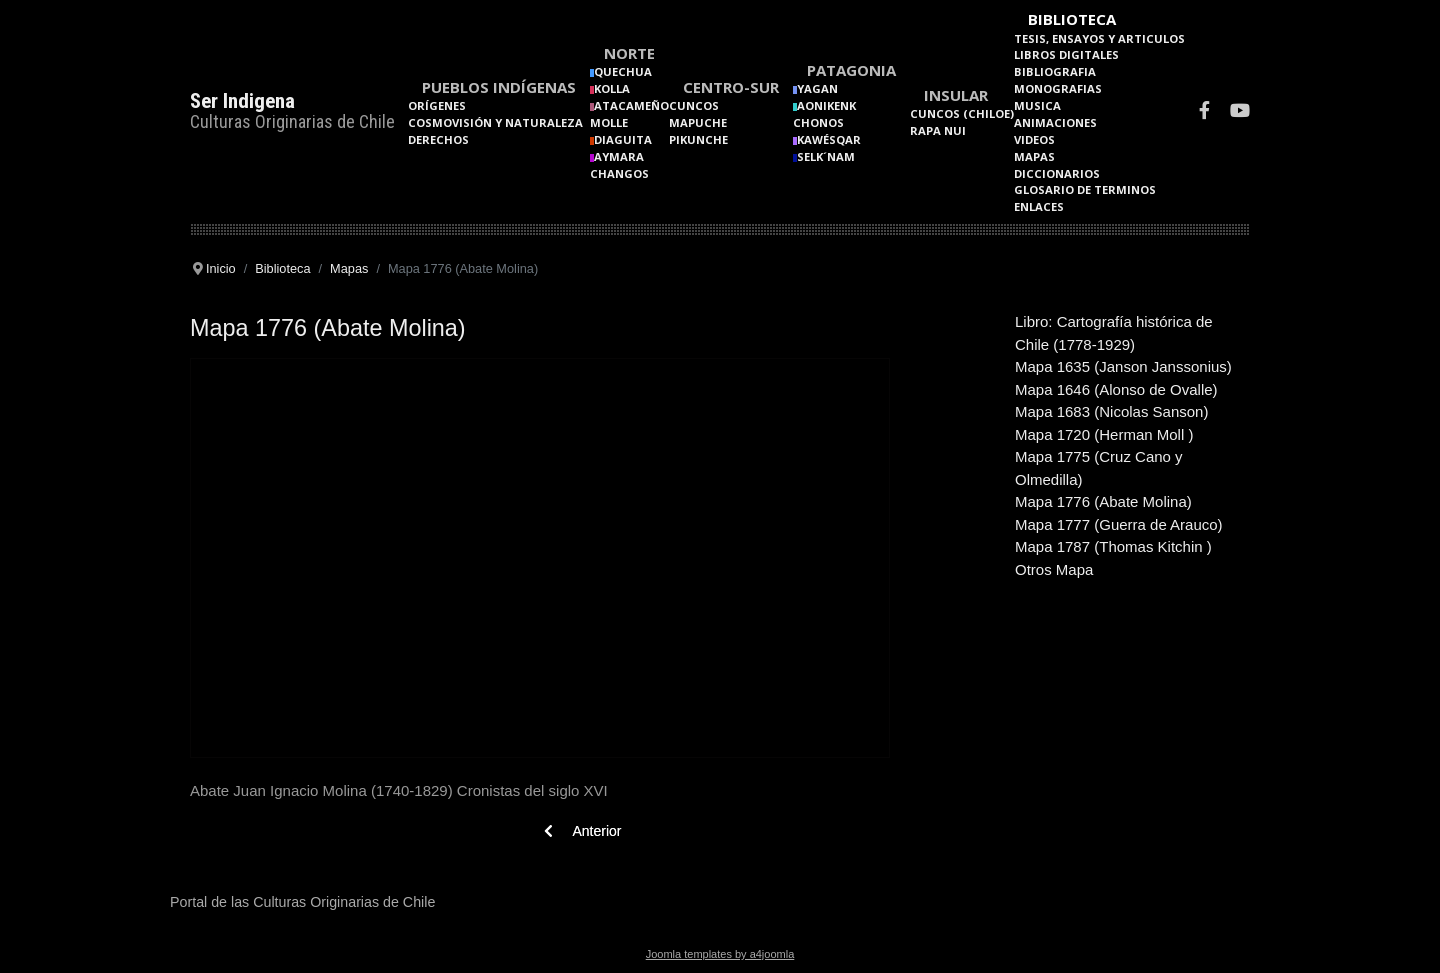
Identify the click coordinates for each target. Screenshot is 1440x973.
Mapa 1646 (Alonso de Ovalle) (1116, 389)
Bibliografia (1055, 71)
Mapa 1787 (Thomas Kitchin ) (1113, 546)
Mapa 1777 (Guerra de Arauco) (1119, 524)
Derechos (438, 139)
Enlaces (1039, 206)
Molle (609, 122)
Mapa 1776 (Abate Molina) (1103, 501)
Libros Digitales (1066, 54)
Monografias (1058, 88)
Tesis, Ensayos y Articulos (1099, 38)
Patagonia (851, 70)
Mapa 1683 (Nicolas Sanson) (1111, 411)
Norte (629, 53)
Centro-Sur (731, 87)
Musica (1037, 105)
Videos (1034, 139)
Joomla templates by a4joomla (720, 954)
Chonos (818, 122)
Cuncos (694, 105)
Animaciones (1055, 122)
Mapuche (698, 122)
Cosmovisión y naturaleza (495, 122)
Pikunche (698, 139)
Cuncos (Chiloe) (962, 113)
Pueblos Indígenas (499, 87)
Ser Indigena (242, 101)
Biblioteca (1072, 19)
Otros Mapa (1054, 569)
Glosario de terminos (1085, 189)
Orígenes (437, 105)
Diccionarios (1057, 173)
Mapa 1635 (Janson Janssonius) (1123, 366)
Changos (619, 173)
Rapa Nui (938, 130)
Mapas (1034, 156)
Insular (956, 95)
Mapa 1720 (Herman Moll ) (1104, 434)
